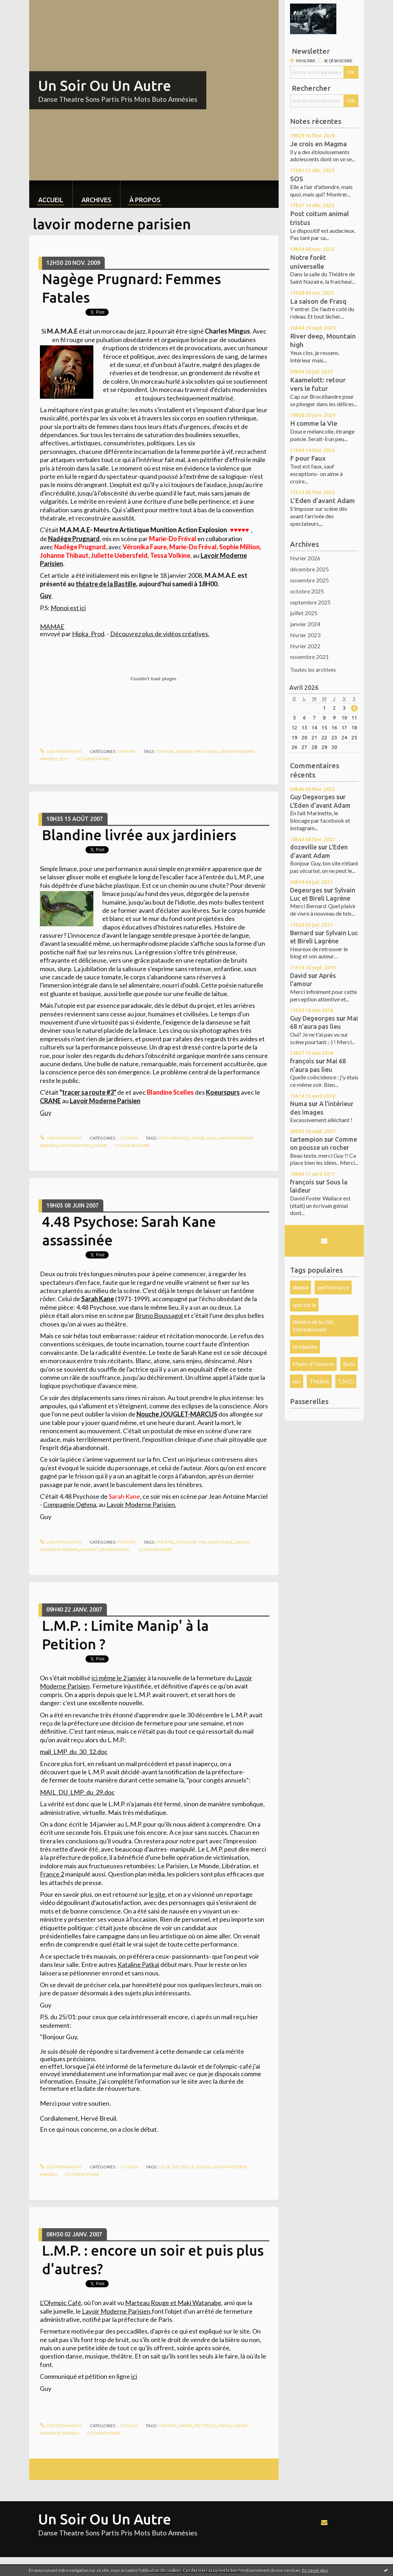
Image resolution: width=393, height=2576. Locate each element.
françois (302, 1060)
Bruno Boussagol (159, 1315)
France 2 (52, 1874)
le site (157, 1894)
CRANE (50, 1101)
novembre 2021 (309, 656)
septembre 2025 (310, 602)
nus (211, 1138)
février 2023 (305, 635)
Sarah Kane (220, 1542)
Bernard (302, 932)
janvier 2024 (305, 624)
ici (134, 2376)
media (203, 2166)
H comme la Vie (313, 423)
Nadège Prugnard (74, 539)
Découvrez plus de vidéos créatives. (160, 634)
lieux (164, 2166)
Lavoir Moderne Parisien (141, 1504)
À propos (144, 199)
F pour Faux (308, 458)
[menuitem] (50, 194)
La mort (90, 1549)
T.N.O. (346, 1381)
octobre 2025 (307, 591)
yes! (63, 758)
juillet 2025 (303, 612)
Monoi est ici (68, 608)
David (298, 975)
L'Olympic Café (60, 2303)
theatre (127, 751)
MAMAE (52, 626)
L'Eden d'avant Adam (322, 500)
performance (174, 1138)
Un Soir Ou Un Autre (104, 86)
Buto (349, 1363)
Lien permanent (61, 751)
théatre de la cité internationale (313, 1325)
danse (198, 1138)
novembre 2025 (309, 580)
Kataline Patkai (138, 1964)
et (173, 2303)
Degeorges (306, 890)
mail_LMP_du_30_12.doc (74, 1751)
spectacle (183, 2166)
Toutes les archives (313, 669)
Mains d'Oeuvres (313, 1363)
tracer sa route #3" (89, 1092)
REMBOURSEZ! (115, 1549)
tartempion (306, 1139)
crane (101, 1145)
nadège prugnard (196, 751)
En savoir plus (315, 2570)
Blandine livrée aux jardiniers (139, 835)
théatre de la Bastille (106, 584)
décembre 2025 (309, 569)
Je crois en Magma (318, 144)
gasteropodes (75, 1145)
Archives (96, 199)
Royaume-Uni (191, 1542)
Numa (298, 1103)
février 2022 (305, 646)
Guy (46, 596)
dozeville (303, 846)
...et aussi (128, 1138)
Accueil (50, 199)
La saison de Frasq (318, 301)
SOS (296, 179)
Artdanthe (305, 1346)
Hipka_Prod (88, 634)
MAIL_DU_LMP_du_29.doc (77, 1792)
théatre (165, 751)
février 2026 (305, 558)
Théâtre (319, 1381)
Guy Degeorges (312, 796)
